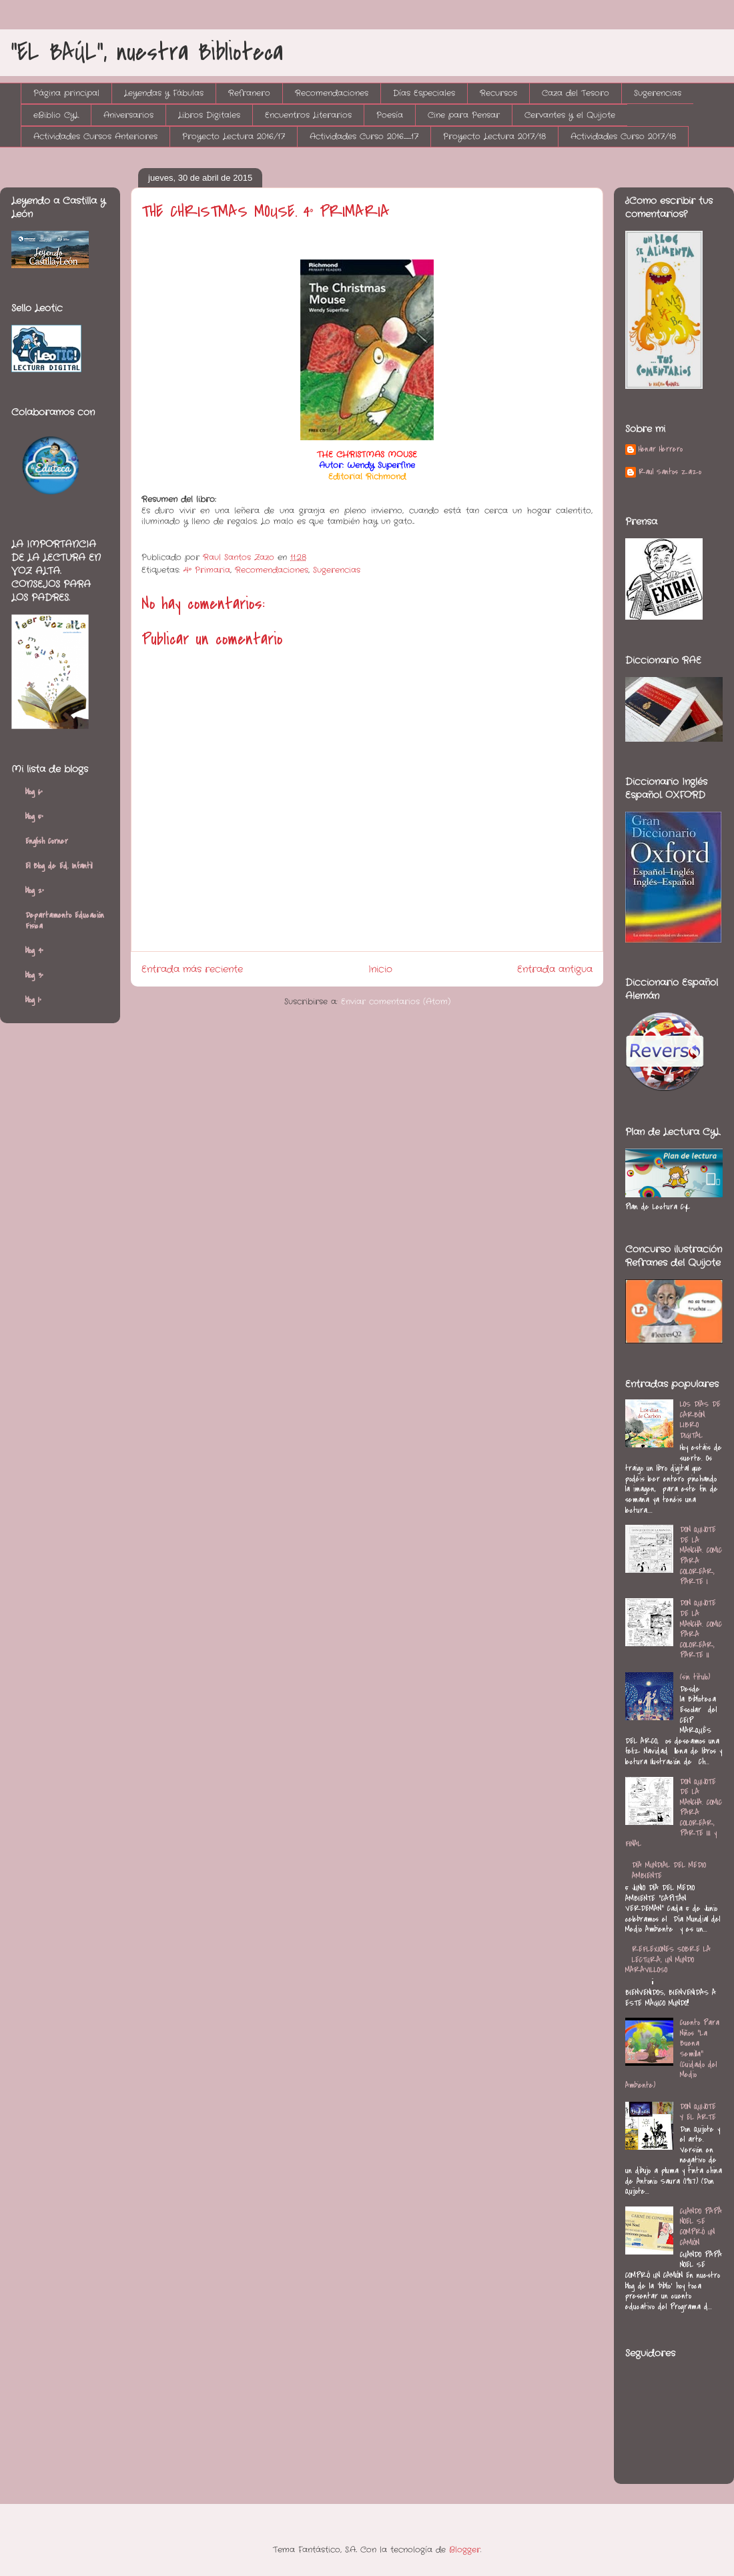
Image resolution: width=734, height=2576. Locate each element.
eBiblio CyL (56, 115)
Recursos (498, 93)
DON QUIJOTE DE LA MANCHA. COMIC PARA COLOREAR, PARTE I (701, 1555)
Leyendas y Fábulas (164, 93)
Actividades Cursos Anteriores (95, 136)
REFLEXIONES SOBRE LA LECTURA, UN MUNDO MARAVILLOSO (668, 1959)
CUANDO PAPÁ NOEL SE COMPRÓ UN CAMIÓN (701, 2226)
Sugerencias (657, 93)
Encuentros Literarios (308, 115)
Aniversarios (128, 115)
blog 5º (34, 816)
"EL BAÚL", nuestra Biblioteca (147, 52)
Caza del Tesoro (575, 93)
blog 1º (33, 1000)
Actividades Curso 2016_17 (364, 136)
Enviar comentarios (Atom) (395, 1001)
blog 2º (34, 890)
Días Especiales (424, 93)
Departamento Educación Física (64, 920)
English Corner (46, 841)
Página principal (66, 93)
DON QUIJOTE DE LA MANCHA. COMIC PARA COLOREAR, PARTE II (701, 1629)
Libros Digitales (209, 115)
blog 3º (34, 975)
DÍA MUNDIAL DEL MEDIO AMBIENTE (669, 1870)
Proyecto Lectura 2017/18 (494, 136)
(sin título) (695, 1677)
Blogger (464, 2549)
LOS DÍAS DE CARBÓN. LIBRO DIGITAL (700, 1419)
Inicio (380, 969)
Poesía (389, 115)
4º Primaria (207, 570)
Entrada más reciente (192, 969)
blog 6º (34, 792)
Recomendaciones (331, 93)
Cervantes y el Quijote (569, 115)
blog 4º (34, 950)
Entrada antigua (555, 969)
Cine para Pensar (464, 115)
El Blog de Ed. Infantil (58, 866)
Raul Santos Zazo (670, 472)
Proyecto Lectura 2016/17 (233, 136)
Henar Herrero (661, 449)
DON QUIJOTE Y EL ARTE (698, 2111)
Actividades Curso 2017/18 (623, 136)
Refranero (249, 93)
